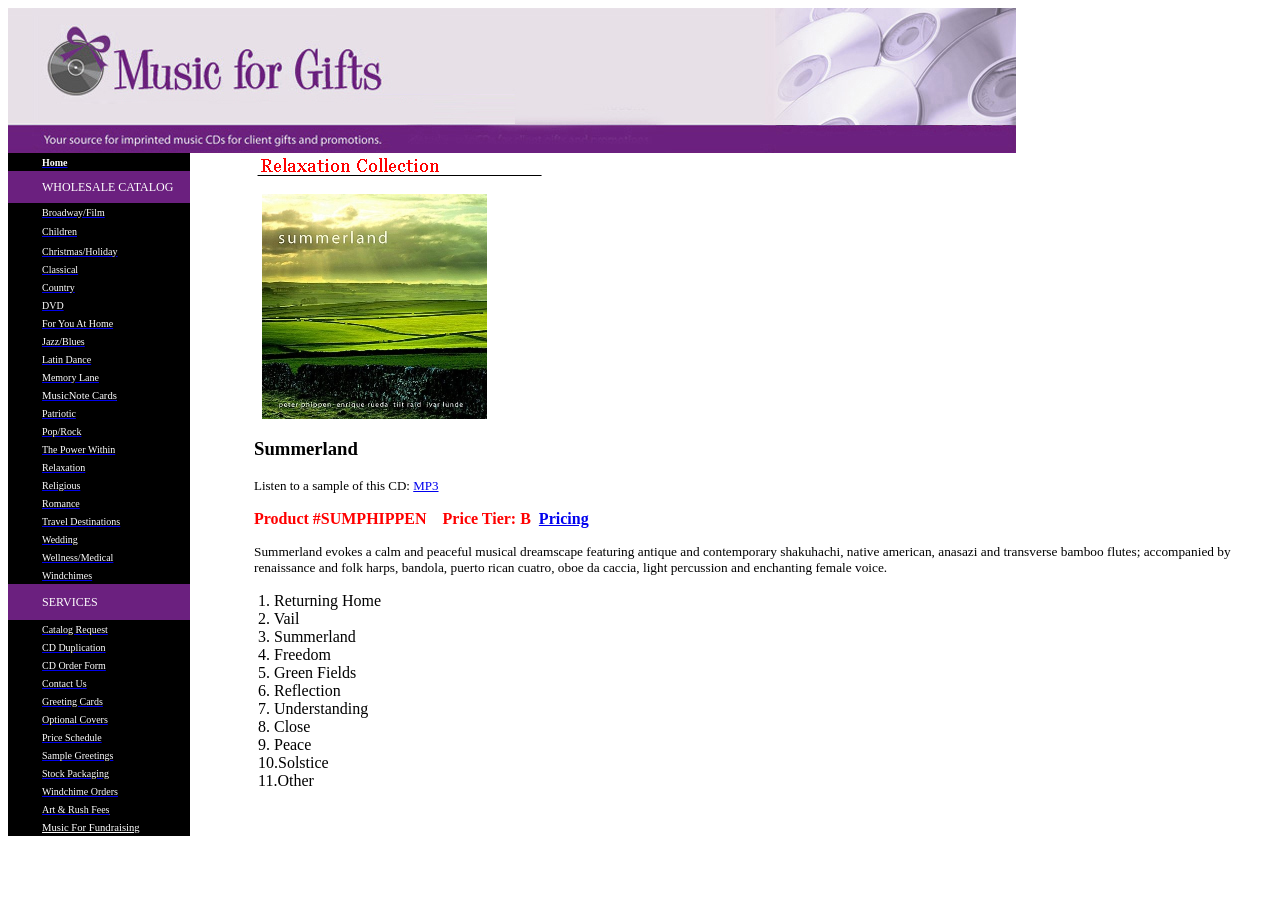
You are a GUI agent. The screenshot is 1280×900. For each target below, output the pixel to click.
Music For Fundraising (91, 827)
